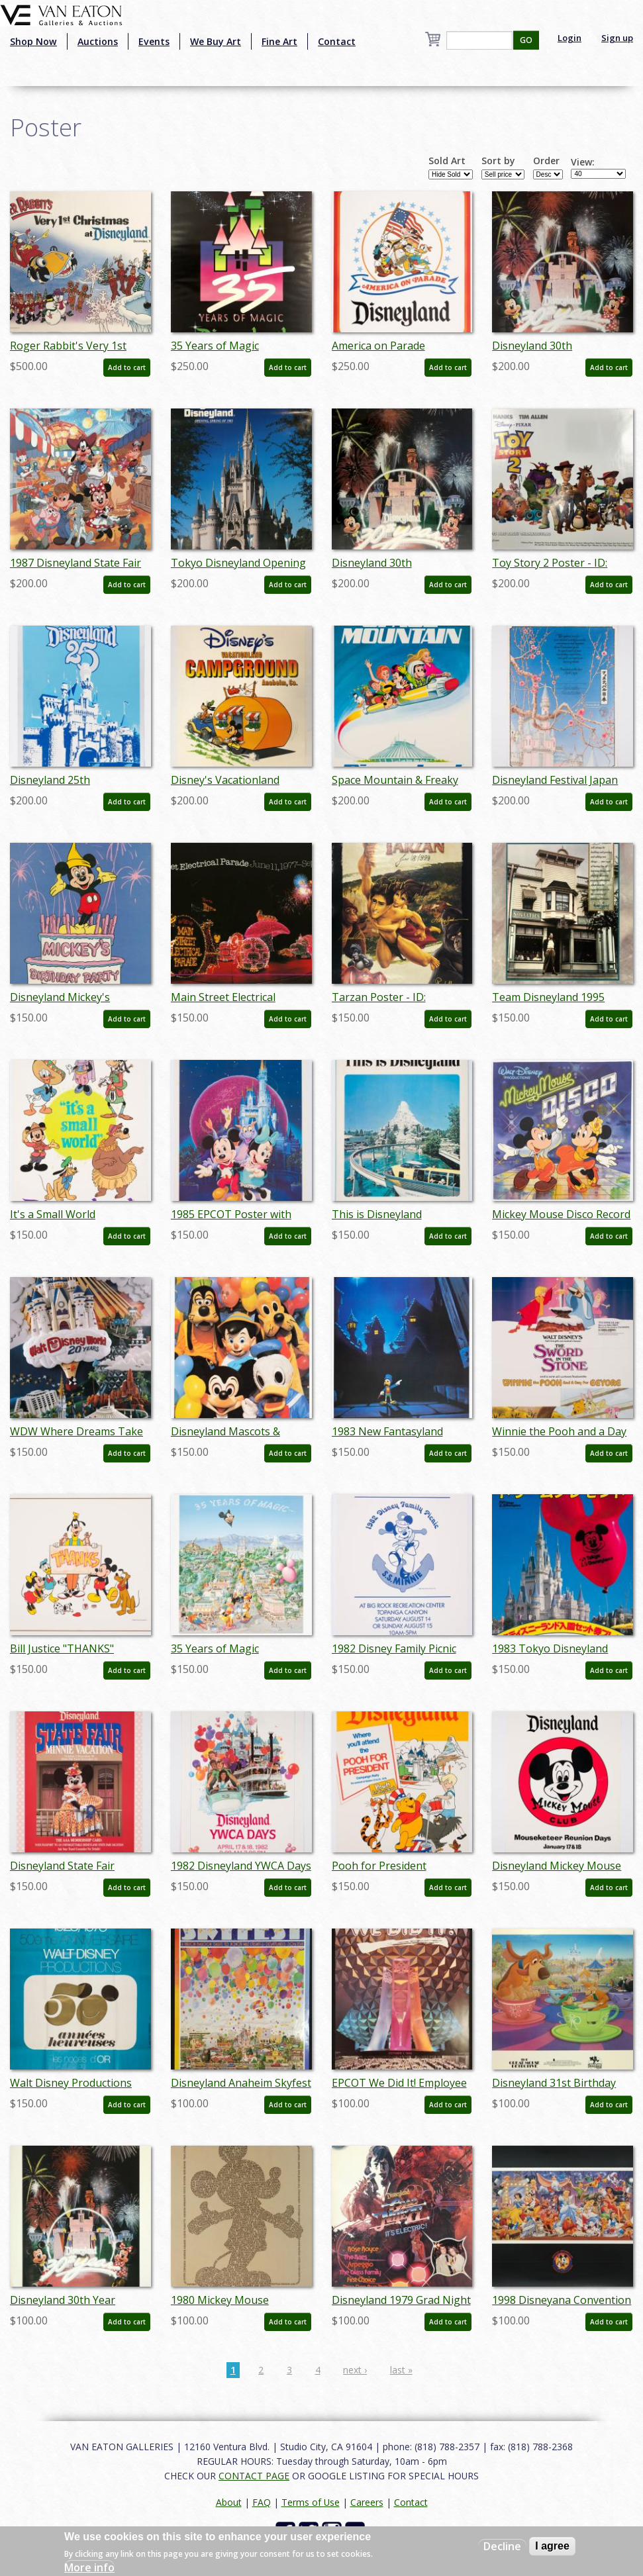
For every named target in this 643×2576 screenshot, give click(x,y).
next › (355, 2369)
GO (526, 40)
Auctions (97, 41)
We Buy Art (215, 41)
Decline (502, 2546)
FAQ (261, 2502)
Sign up (617, 38)
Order (546, 161)
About (229, 2502)
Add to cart (127, 367)
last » (401, 2369)
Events (154, 41)
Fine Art (279, 41)
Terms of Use (310, 2502)
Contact (337, 41)
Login (569, 38)
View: (583, 162)
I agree (552, 2546)
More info (89, 2567)
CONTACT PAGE (254, 2475)
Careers (366, 2502)
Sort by (498, 161)
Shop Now (33, 41)
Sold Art (447, 161)
